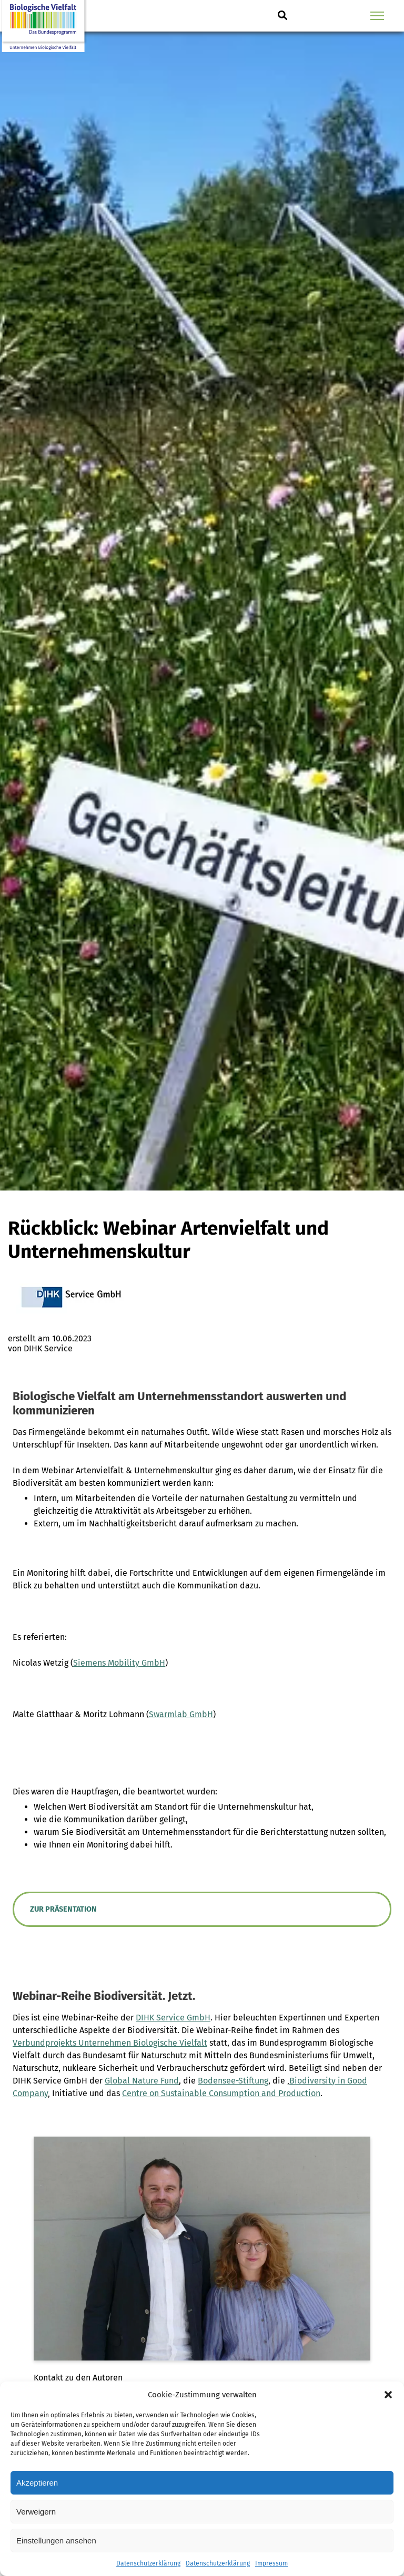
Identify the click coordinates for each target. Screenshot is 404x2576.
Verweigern (36, 2511)
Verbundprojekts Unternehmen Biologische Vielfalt (110, 2043)
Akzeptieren (37, 2482)
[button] (388, 2394)
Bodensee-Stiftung (233, 2081)
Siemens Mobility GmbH (119, 1663)
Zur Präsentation (63, 1909)
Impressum (271, 2563)
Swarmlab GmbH (181, 1714)
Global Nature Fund (142, 2081)
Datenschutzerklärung (148, 2563)
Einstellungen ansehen (56, 2540)
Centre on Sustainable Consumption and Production (221, 2093)
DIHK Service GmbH (173, 2018)
